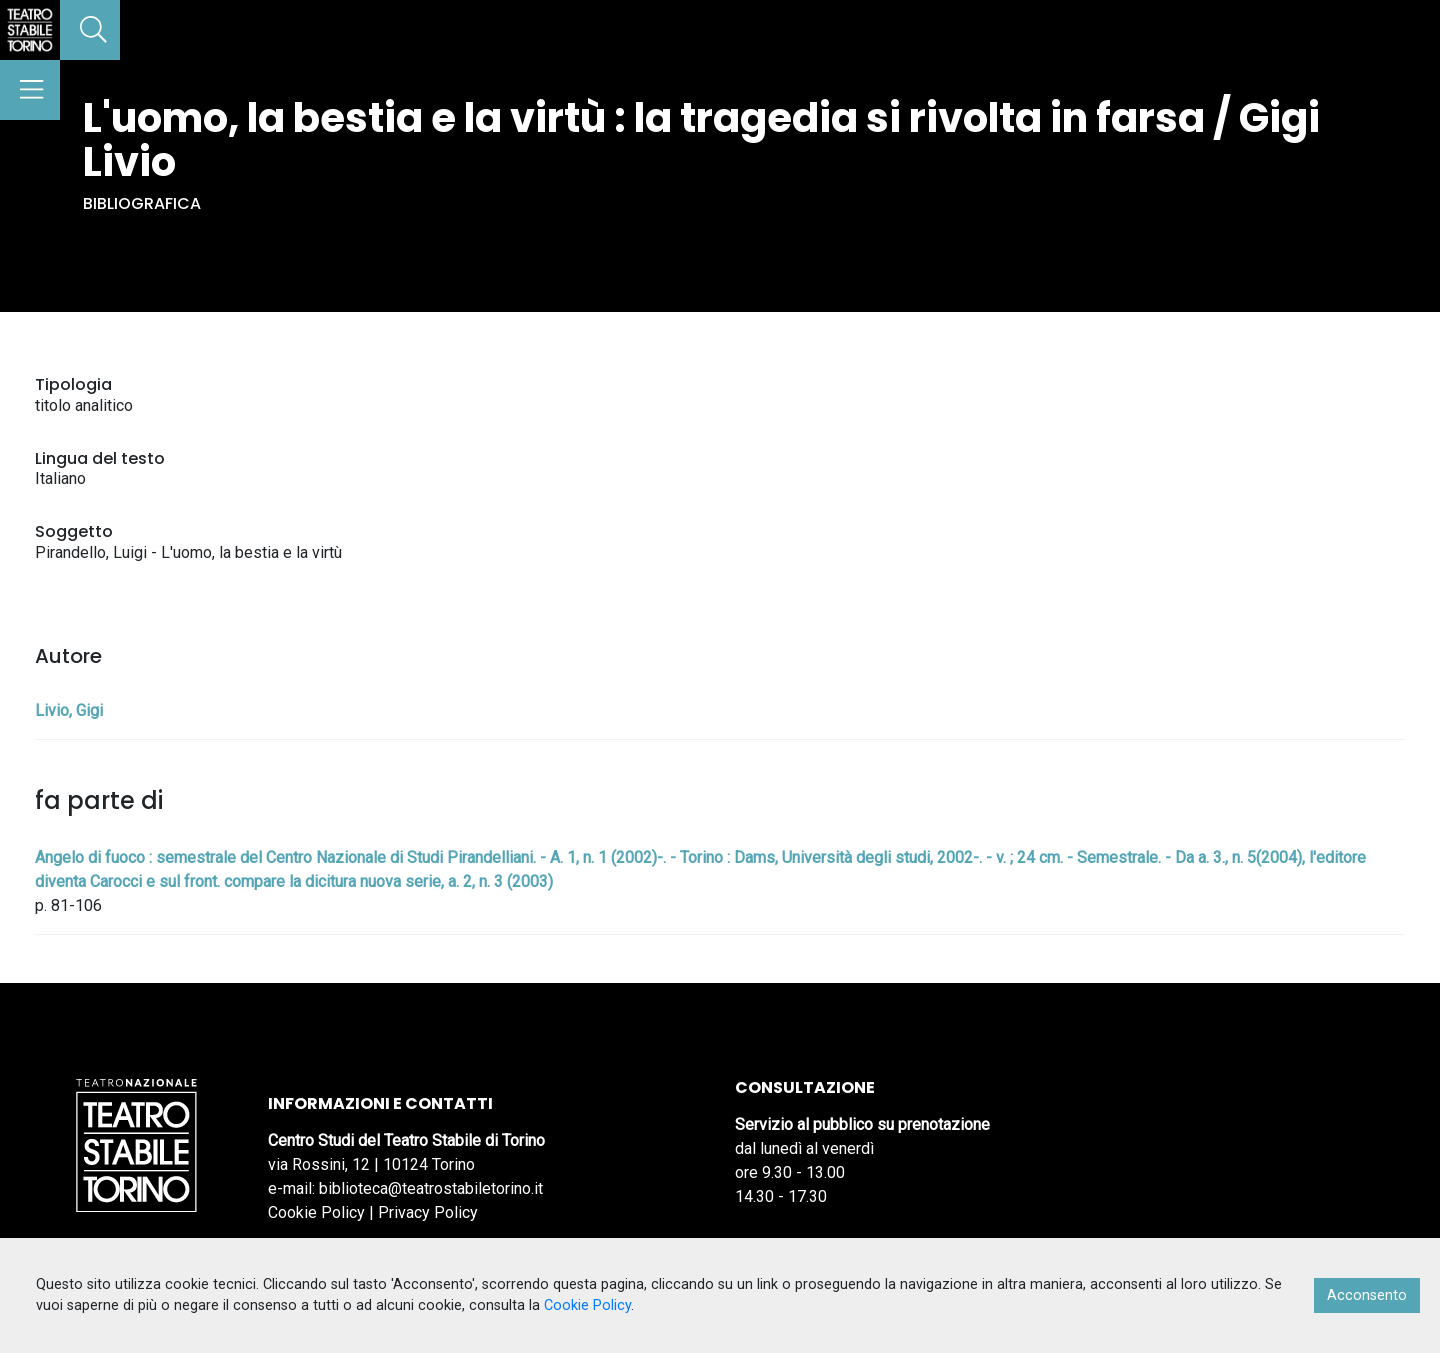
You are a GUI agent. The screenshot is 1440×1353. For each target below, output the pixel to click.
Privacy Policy (428, 1212)
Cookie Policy (316, 1212)
